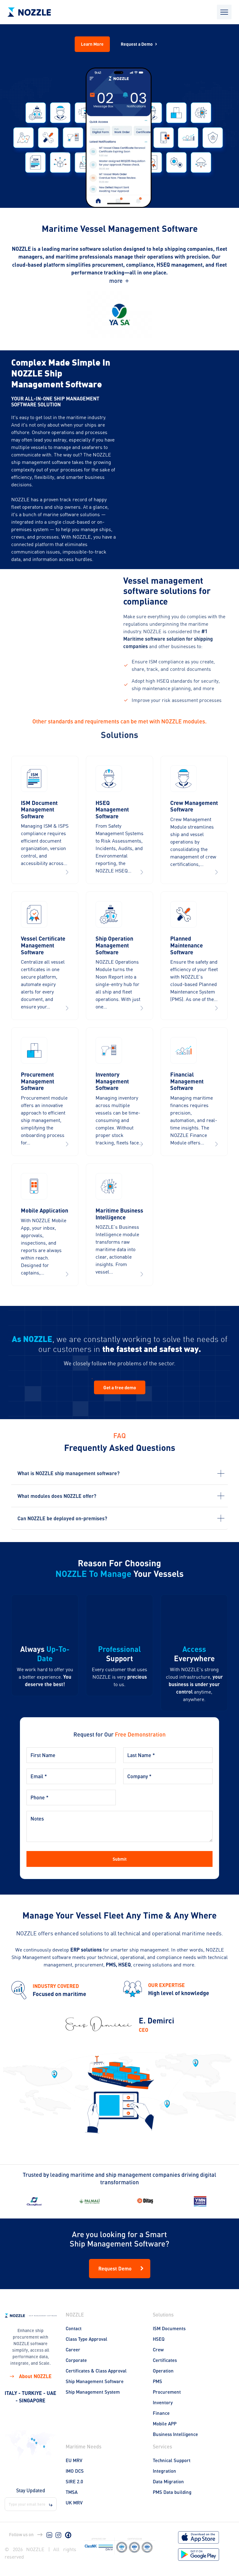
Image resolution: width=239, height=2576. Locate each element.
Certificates (165, 2360)
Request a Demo (139, 44)
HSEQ (159, 2339)
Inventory (163, 2402)
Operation (163, 2370)
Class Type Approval (86, 2339)
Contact (74, 2328)
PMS (157, 2381)
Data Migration (168, 2481)
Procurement (167, 2392)
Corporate (76, 2360)
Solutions (163, 2314)
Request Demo (122, 2268)
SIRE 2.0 (74, 2481)
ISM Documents (169, 2328)
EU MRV (74, 2460)
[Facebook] (68, 2534)
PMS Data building (172, 2492)
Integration (164, 2471)
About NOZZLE (30, 2376)
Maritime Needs (83, 2446)
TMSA (71, 2492)
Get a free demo (119, 1387)
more (119, 280)
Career (73, 2349)
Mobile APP (164, 2423)
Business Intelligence (175, 2434)
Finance (161, 2413)
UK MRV (74, 2502)
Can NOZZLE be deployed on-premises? (62, 1518)
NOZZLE (75, 2314)
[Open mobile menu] (224, 12)
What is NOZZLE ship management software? (68, 1473)
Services (162, 2446)
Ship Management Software (95, 2381)
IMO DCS (75, 2471)
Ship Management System (93, 2392)
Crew (158, 2349)
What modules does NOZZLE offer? (56, 1496)
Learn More (92, 44)
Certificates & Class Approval (96, 2370)
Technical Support (171, 2460)
